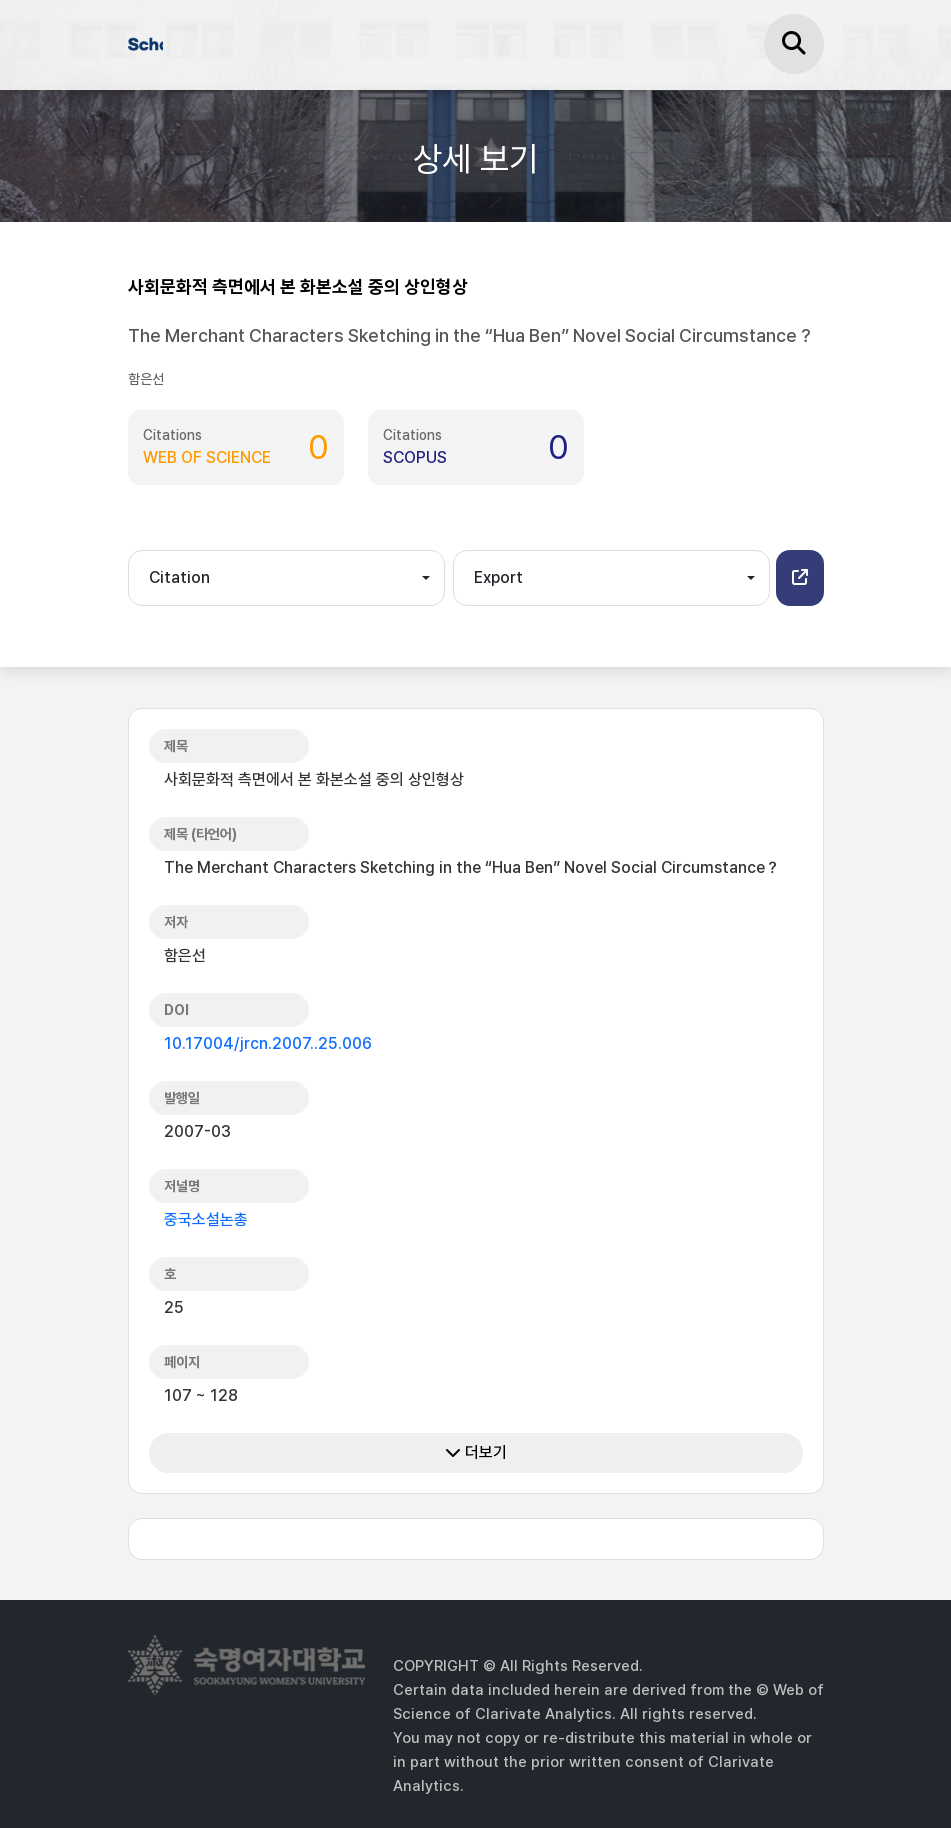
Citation (179, 577)
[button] (800, 578)
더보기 (476, 1452)
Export (498, 577)
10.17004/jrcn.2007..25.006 (268, 1043)
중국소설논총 (206, 1219)
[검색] (794, 44)
